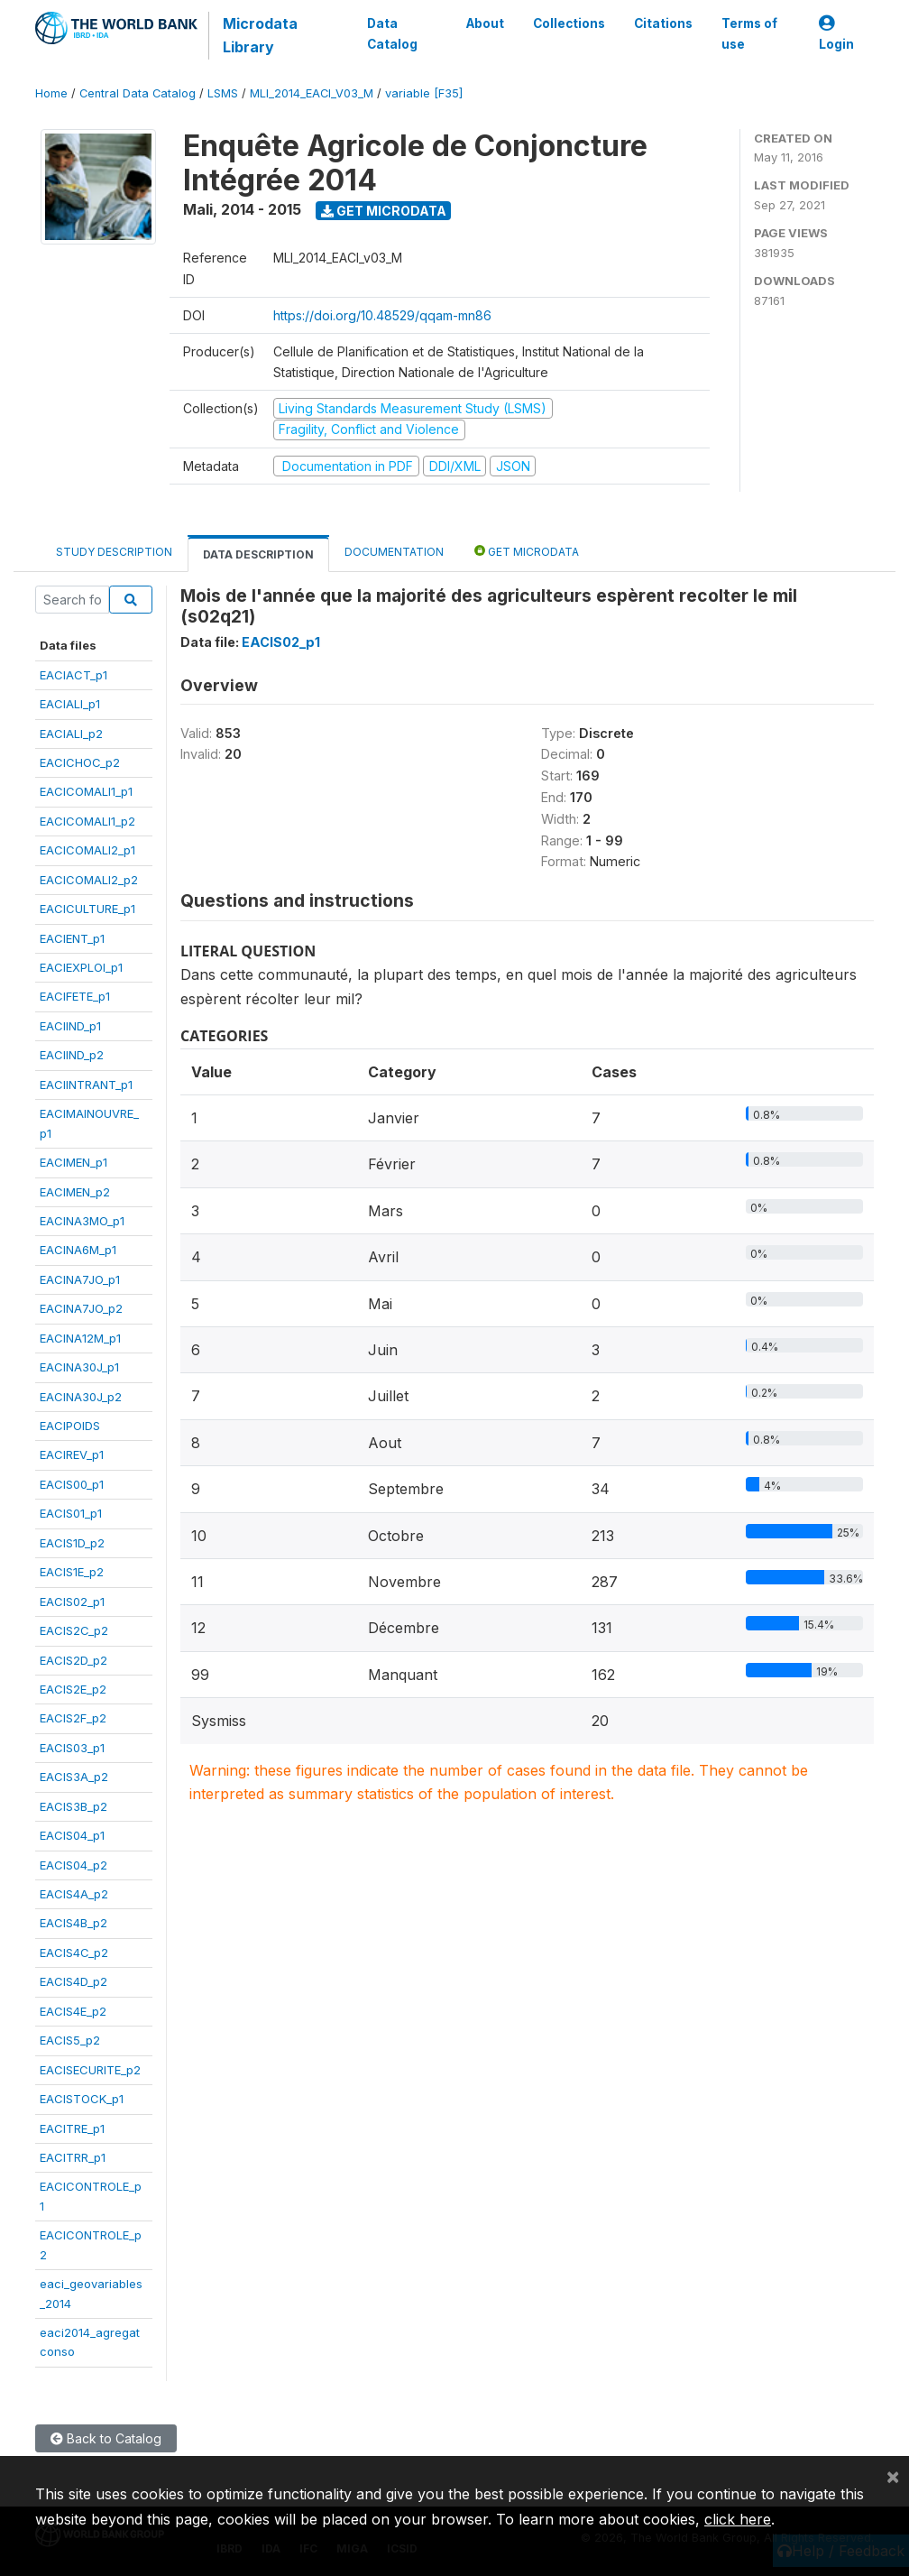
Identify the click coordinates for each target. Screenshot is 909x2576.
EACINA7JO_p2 (81, 1308)
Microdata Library (260, 35)
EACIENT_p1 (72, 938)
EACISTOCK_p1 (82, 2098)
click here (737, 2519)
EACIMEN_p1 (73, 1162)
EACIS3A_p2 (74, 1776)
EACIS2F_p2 (73, 1718)
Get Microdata (383, 210)
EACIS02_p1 (72, 1601)
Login (836, 34)
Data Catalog (392, 33)
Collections (569, 23)
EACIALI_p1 (70, 704)
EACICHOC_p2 (80, 762)
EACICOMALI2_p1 (87, 850)
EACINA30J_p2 (81, 1397)
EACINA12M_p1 (80, 1338)
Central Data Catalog (137, 93)
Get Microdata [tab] (526, 551)
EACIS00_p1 (72, 1484)
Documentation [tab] (394, 552)
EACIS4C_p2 (74, 1952)
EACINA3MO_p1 (82, 1221)
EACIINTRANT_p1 (86, 1084)
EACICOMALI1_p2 (87, 821)
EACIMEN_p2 (75, 1192)
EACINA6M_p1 (78, 1249)
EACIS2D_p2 (73, 1660)
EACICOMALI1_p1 (86, 791)
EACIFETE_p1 (75, 996)
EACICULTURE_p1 (87, 908)
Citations (663, 23)
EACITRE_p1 (72, 2128)
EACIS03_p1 (72, 1747)
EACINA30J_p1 (79, 1367)
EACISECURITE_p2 (90, 2070)
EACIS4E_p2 (73, 2011)
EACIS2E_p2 (73, 1689)
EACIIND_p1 (70, 1026)
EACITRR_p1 (73, 2157)
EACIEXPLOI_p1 (81, 967)
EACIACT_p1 (73, 675)
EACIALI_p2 (71, 733)
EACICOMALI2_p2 (89, 880)
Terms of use (749, 33)
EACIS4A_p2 (74, 1894)
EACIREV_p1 (72, 1454)
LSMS (222, 93)
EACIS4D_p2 (73, 1981)
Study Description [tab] (114, 552)
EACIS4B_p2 (73, 1923)
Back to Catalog (105, 2438)
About (485, 23)
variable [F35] (424, 93)
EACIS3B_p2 (73, 1806)
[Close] (893, 2476)
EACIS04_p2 (73, 1865)
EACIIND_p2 (72, 1055)
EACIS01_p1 (71, 1513)
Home (51, 93)
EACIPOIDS (70, 1425)
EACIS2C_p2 (74, 1630)
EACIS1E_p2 (72, 1572)
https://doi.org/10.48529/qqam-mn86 (382, 315)
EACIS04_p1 (72, 1835)
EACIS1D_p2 (72, 1543)
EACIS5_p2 (70, 2040)
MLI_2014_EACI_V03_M (311, 93)
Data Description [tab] (258, 554)
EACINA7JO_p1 (80, 1279)
